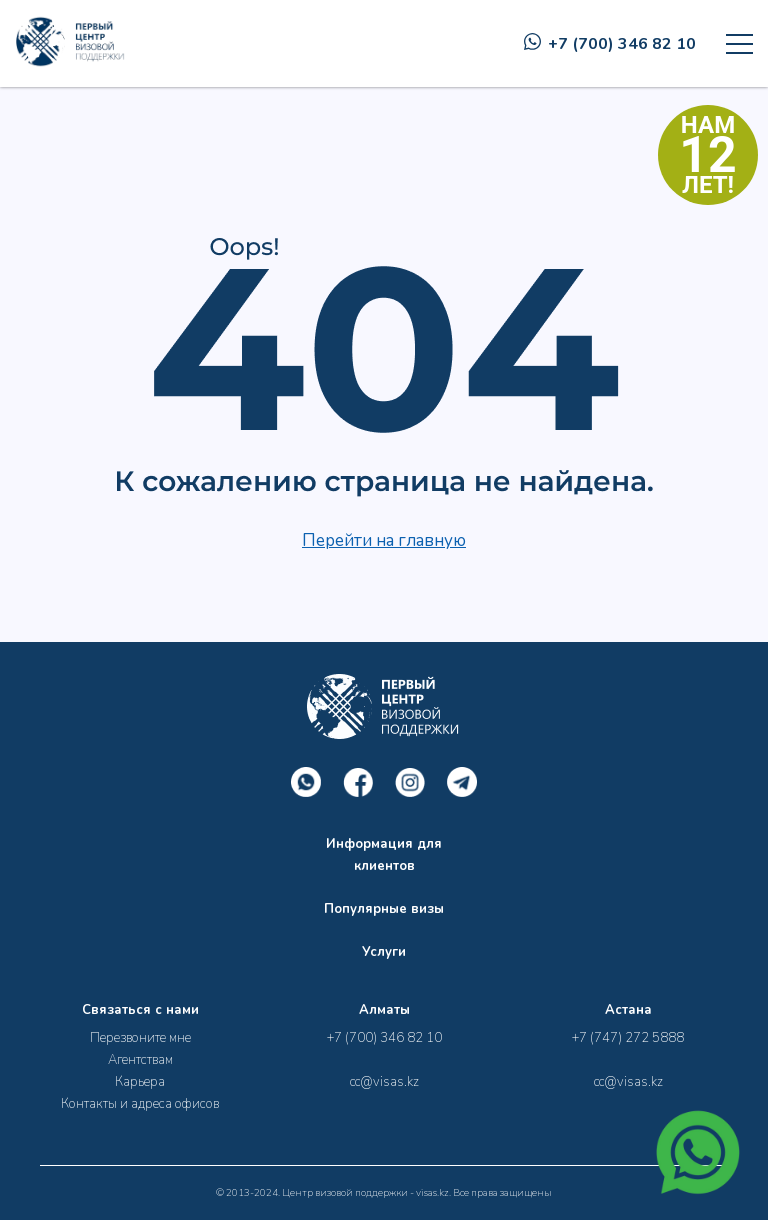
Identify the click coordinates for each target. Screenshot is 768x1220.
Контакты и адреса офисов (140, 1104)
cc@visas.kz (384, 1082)
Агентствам (140, 1060)
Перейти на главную (384, 540)
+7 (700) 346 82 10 (610, 44)
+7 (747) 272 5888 (628, 1038)
